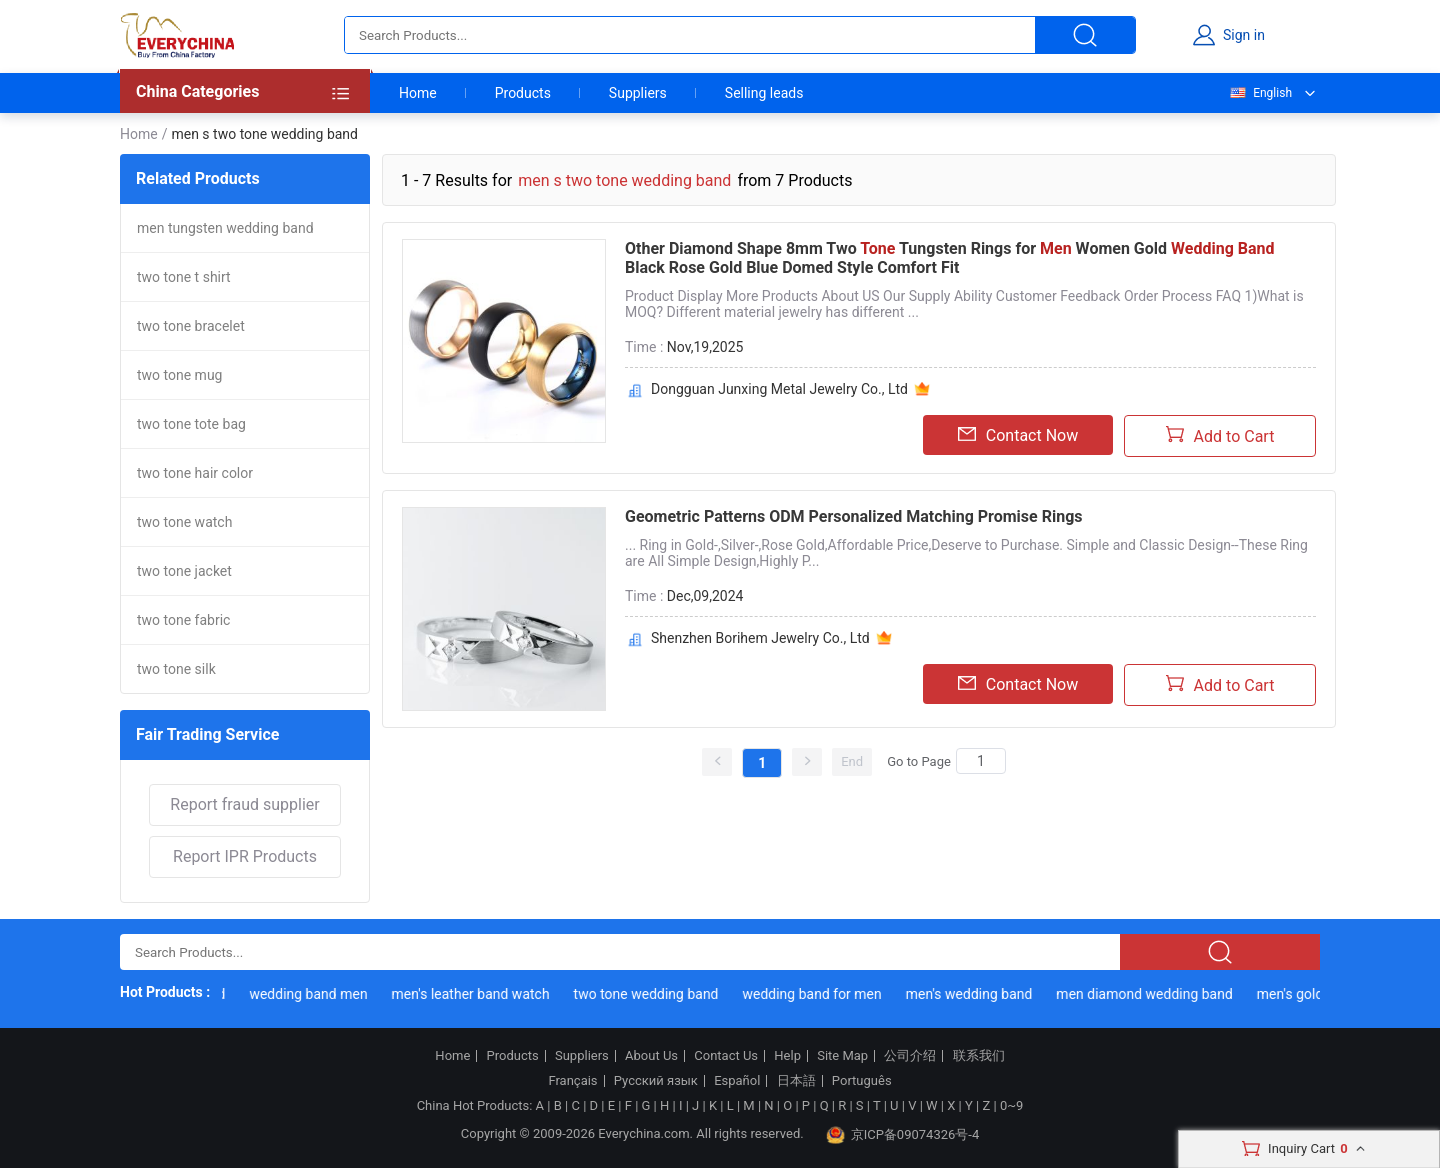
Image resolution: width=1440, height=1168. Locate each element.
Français (572, 1081)
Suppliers (638, 93)
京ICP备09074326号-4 (903, 1135)
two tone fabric (183, 620)
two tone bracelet (191, 326)
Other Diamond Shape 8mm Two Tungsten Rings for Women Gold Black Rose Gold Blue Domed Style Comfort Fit (950, 258)
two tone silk (176, 669)
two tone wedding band (648, 994)
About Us (651, 1056)
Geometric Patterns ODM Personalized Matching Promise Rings (854, 516)
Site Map (842, 1056)
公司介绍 (910, 1056)
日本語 (796, 1081)
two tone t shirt (184, 277)
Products (523, 93)
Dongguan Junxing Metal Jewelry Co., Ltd (779, 389)
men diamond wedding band (1147, 994)
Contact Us (726, 1056)
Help (787, 1056)
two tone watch (184, 522)
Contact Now (1018, 435)
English (1260, 93)
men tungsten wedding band (225, 228)
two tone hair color (195, 473)
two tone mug (179, 375)
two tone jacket (184, 571)
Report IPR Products (245, 856)
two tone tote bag (191, 424)
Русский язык (656, 1081)
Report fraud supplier (244, 804)
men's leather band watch (473, 994)
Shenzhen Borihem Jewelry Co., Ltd (760, 638)
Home (418, 93)
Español (737, 1081)
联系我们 (979, 1056)
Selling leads (764, 93)
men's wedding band (971, 994)
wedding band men (311, 994)
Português (862, 1081)
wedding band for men (814, 994)
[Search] (981, 761)
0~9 (1011, 1105)
